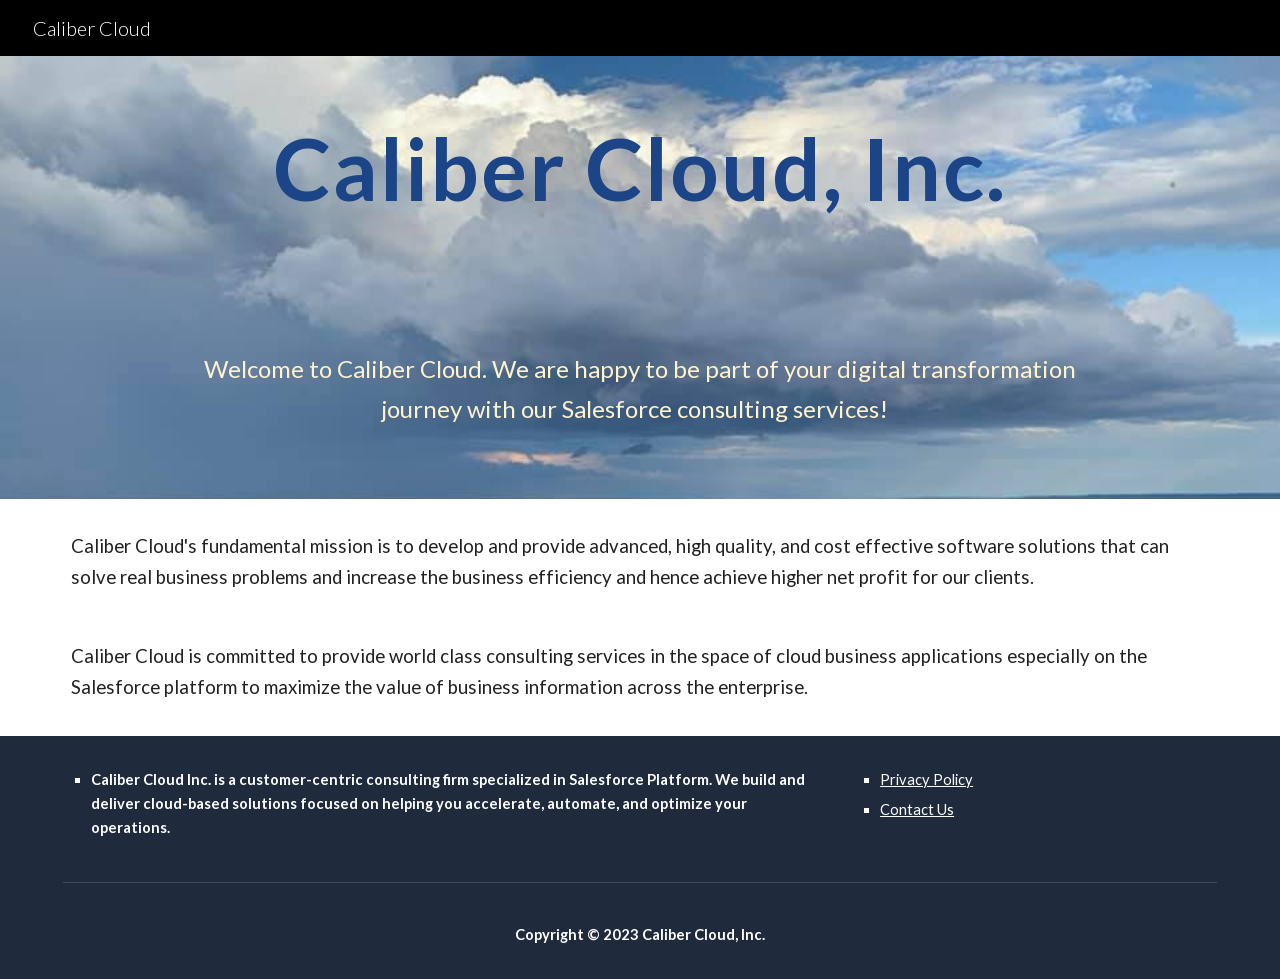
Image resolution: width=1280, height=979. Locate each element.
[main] (639, 205)
